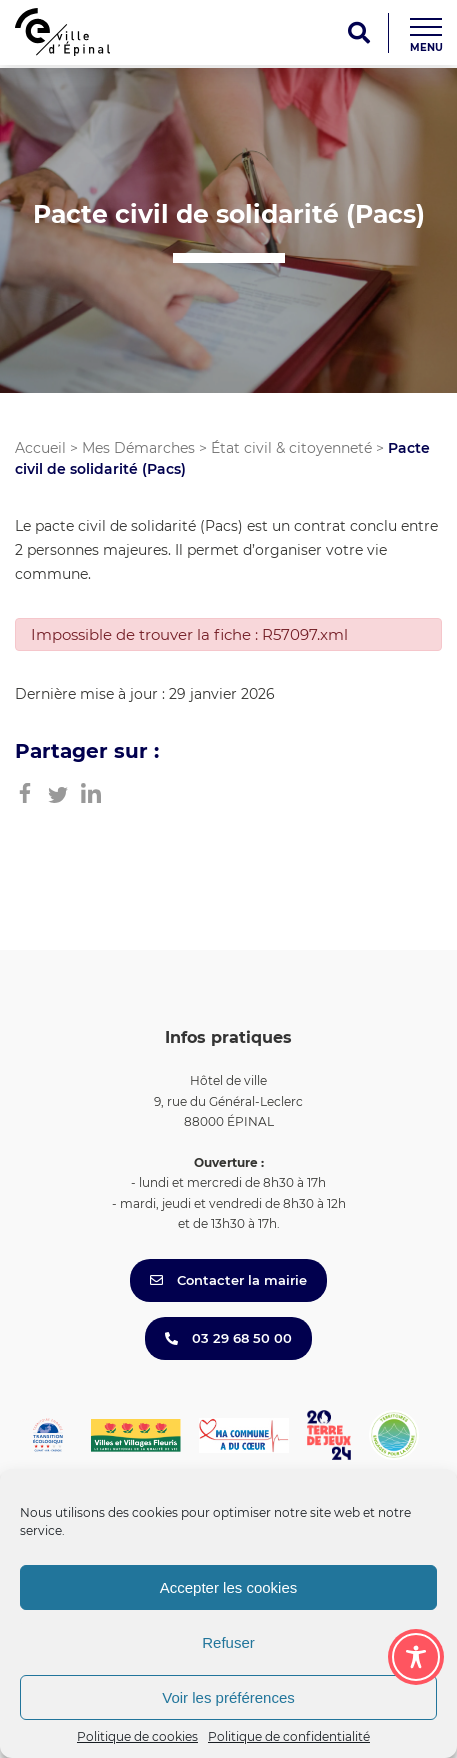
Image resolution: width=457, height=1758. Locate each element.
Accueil (40, 448)
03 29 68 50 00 (228, 1338)
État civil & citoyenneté (291, 448)
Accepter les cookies (229, 1587)
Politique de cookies (137, 1736)
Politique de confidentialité (289, 1736)
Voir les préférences (228, 1697)
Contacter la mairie (228, 1280)
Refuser (228, 1642)
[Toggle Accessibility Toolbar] (416, 1657)
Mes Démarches (138, 448)
